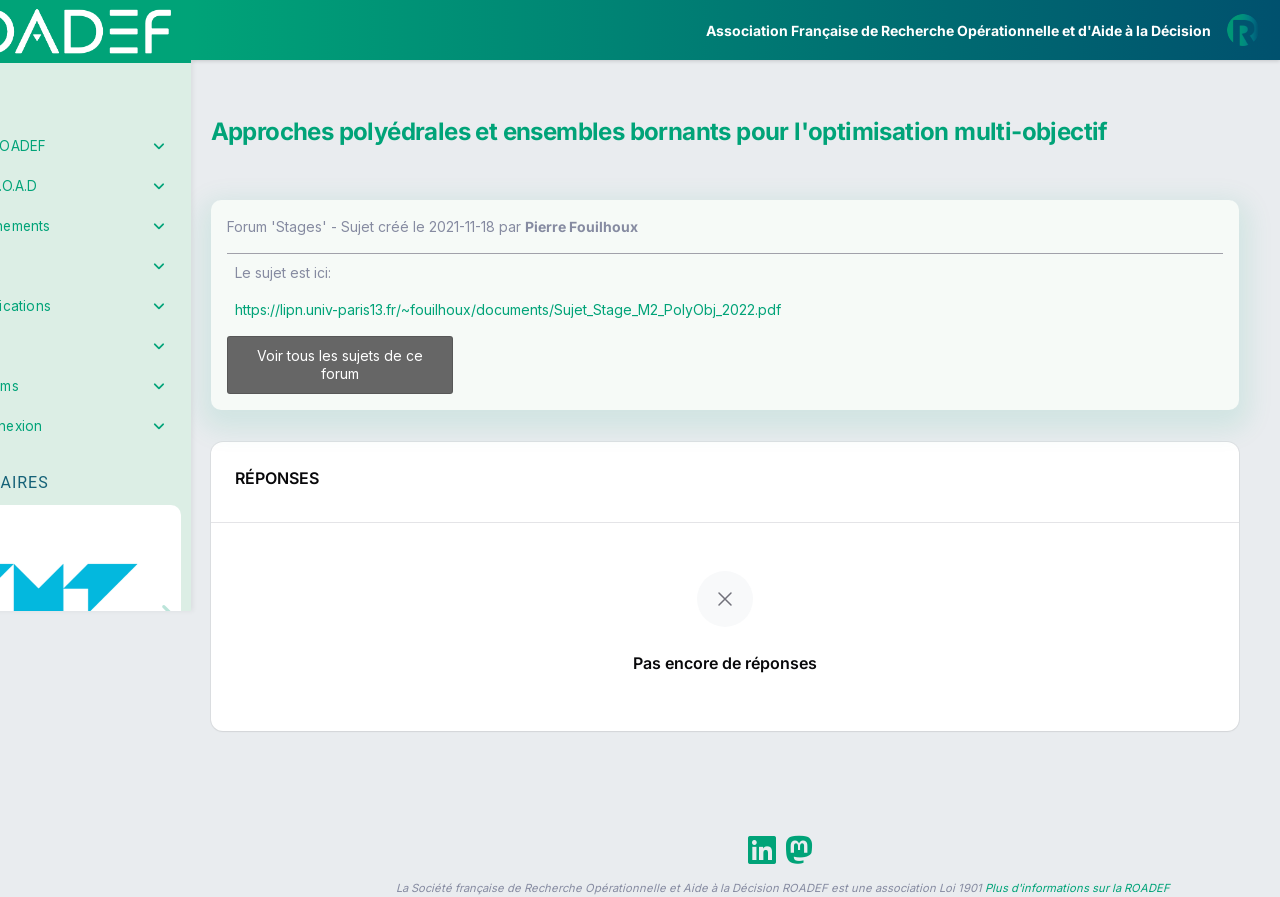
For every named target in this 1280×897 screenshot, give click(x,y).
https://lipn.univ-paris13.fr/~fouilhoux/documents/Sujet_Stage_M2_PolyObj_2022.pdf (592, 309)
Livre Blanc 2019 (101, 739)
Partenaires (81, 460)
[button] (29, 593)
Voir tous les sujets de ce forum (413, 364)
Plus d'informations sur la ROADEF (1077, 888)
